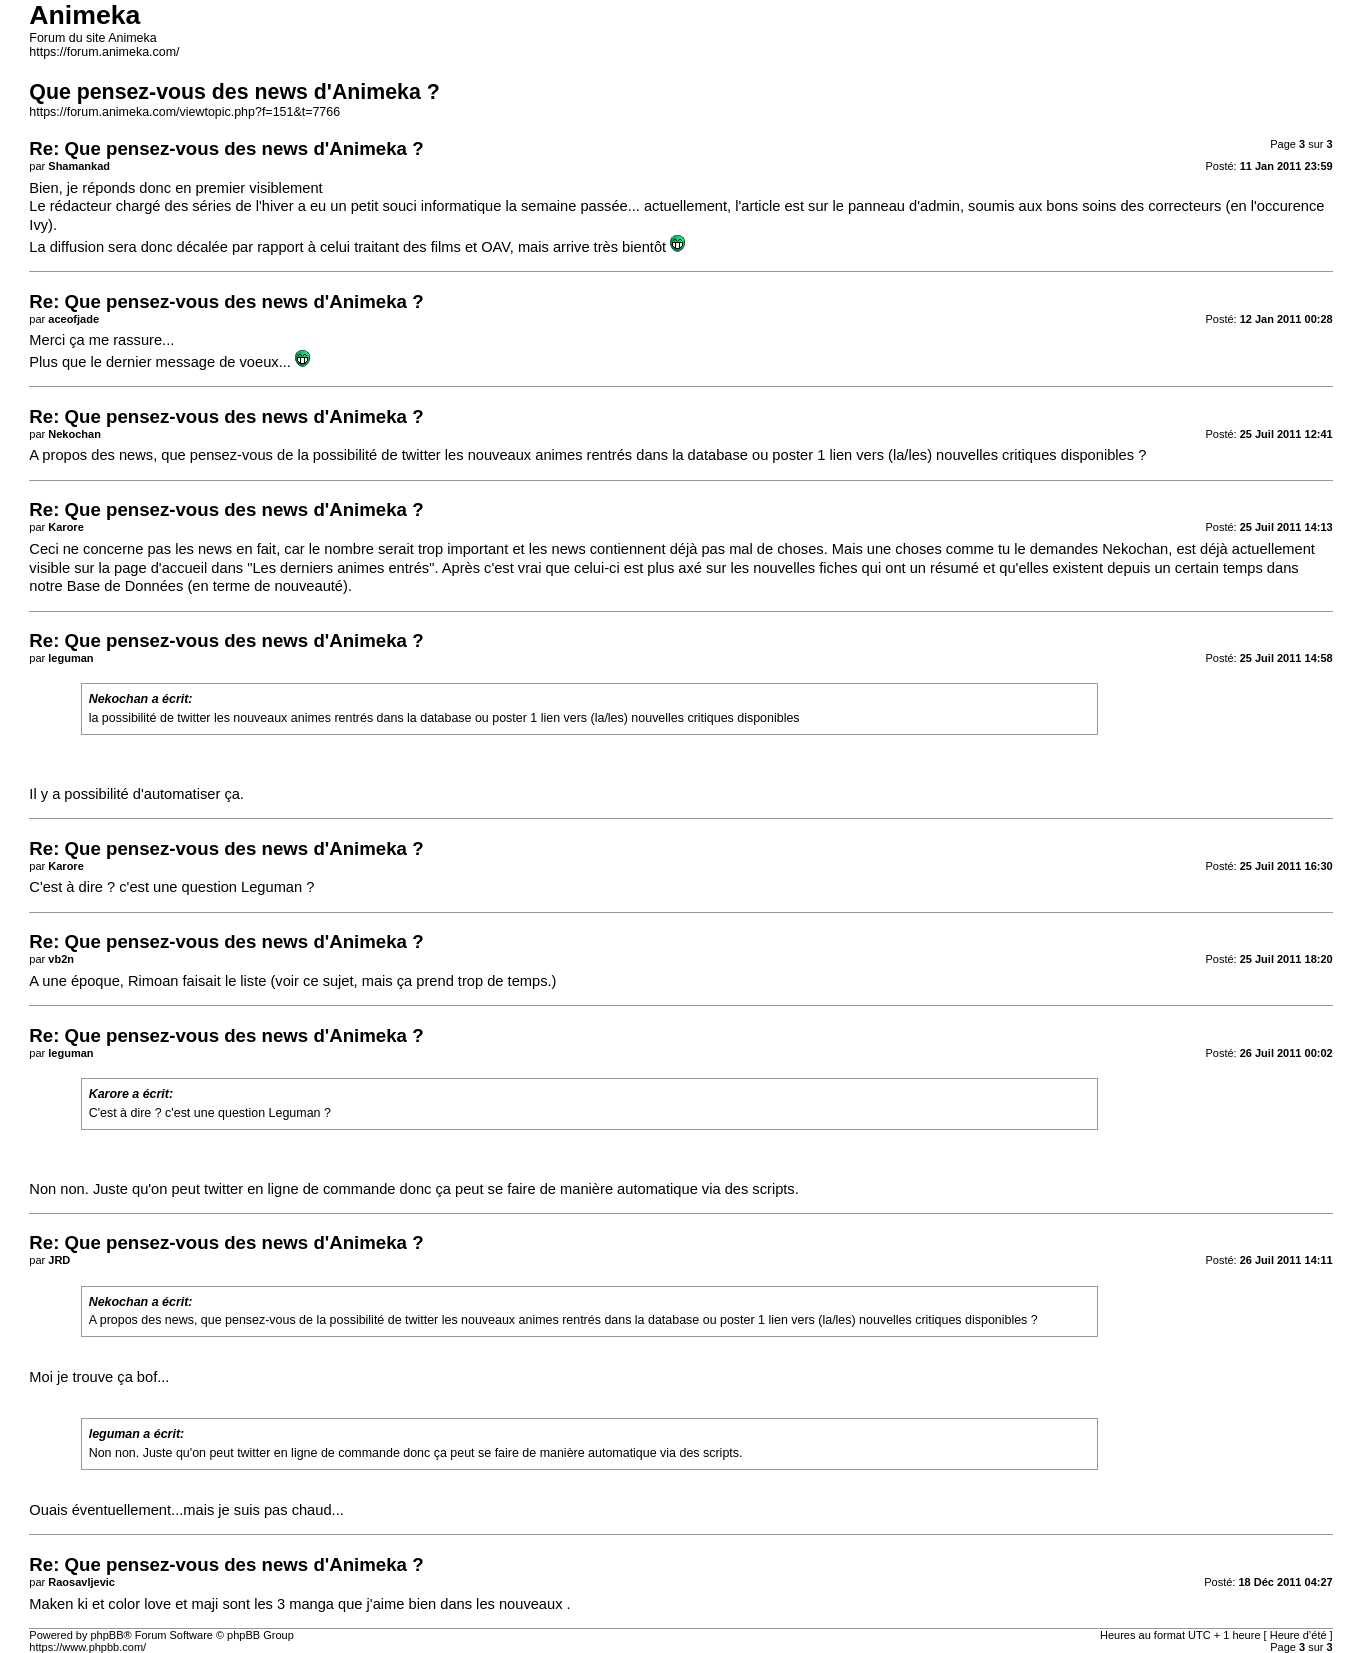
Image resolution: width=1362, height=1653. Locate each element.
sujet (338, 981)
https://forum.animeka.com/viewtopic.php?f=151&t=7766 (184, 112)
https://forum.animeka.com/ (104, 52)
